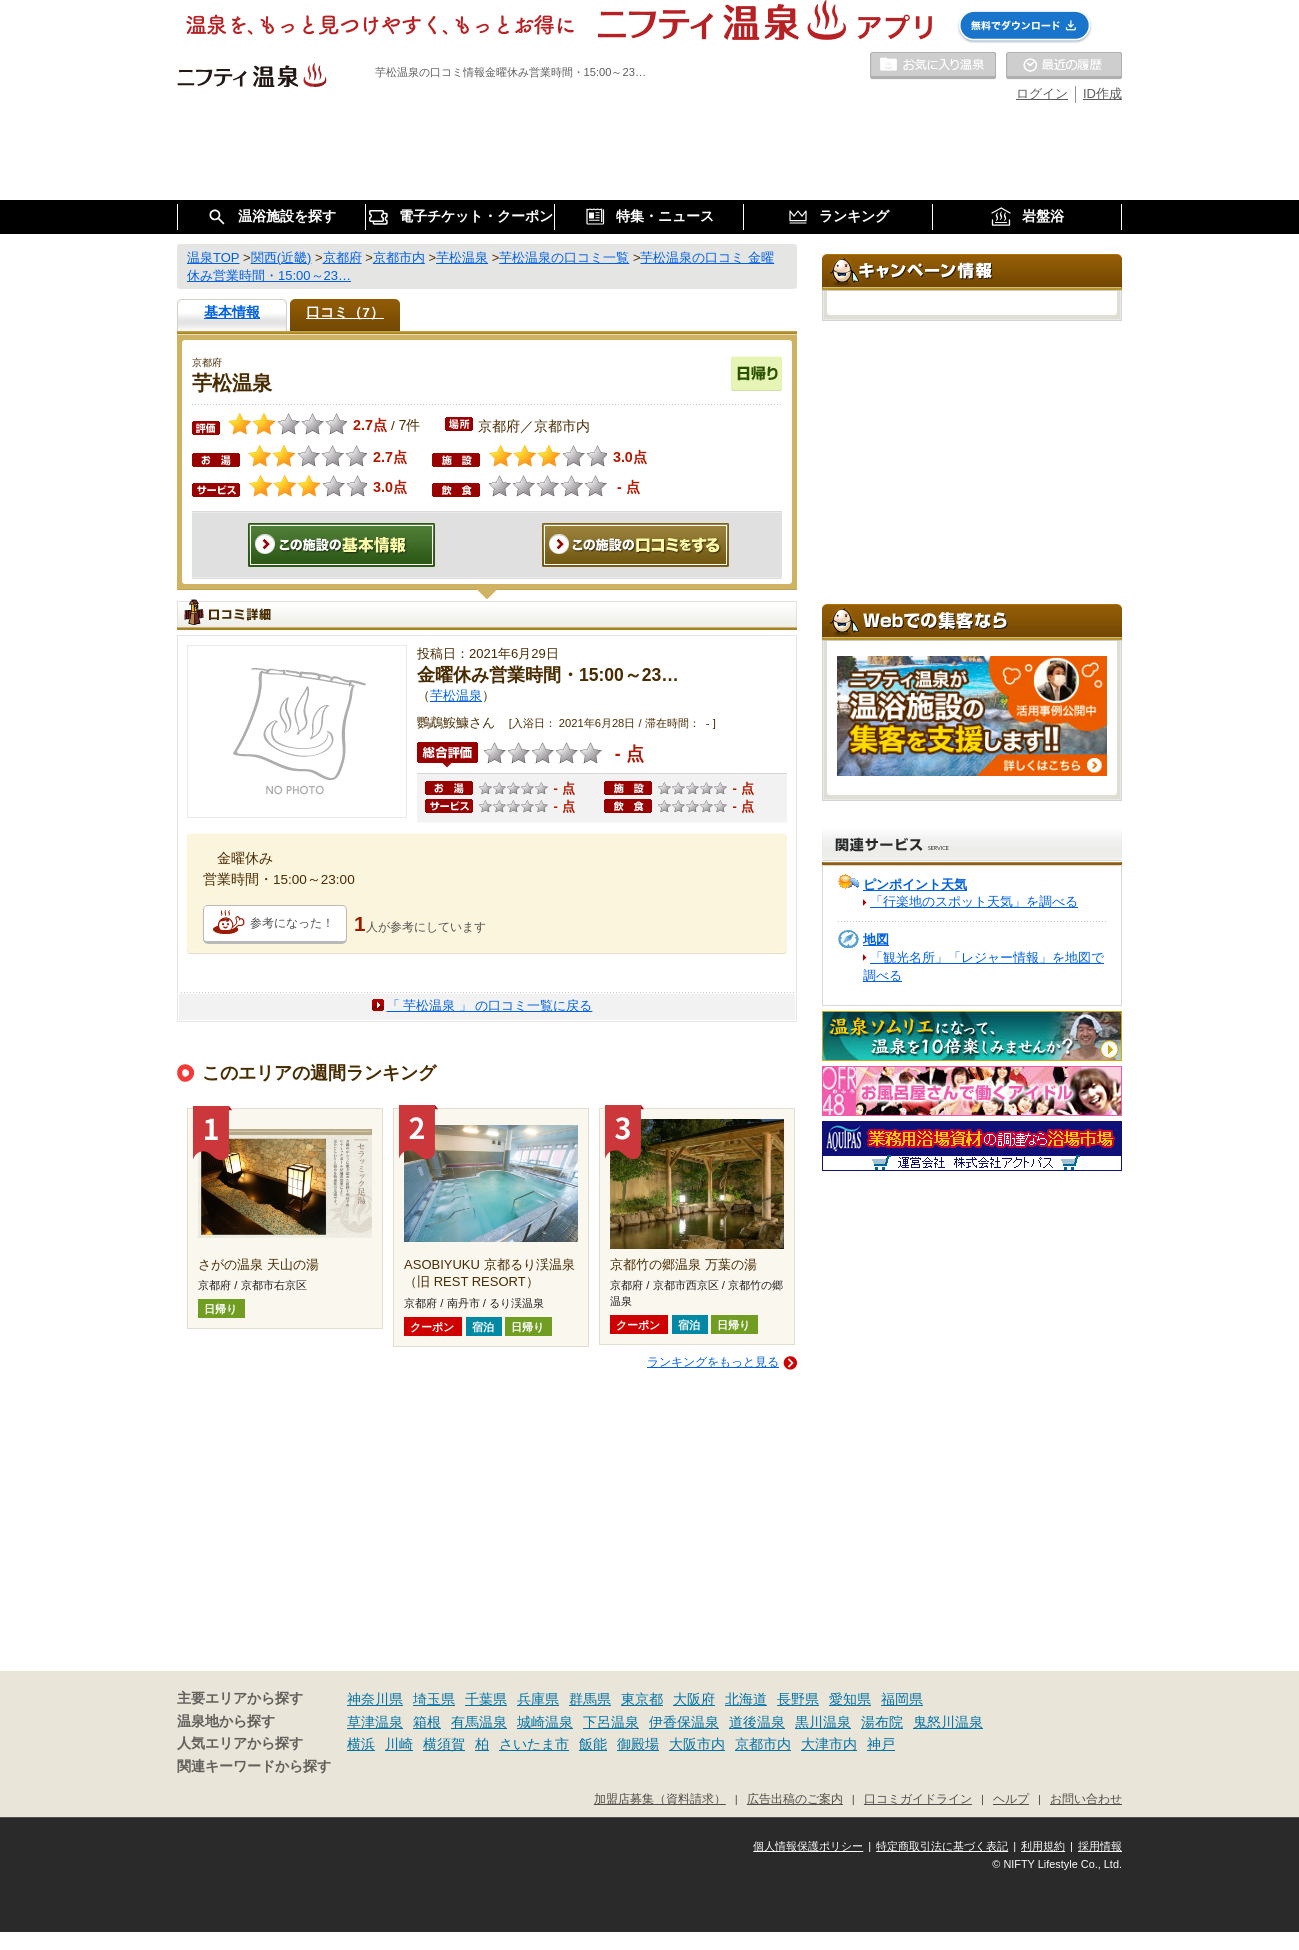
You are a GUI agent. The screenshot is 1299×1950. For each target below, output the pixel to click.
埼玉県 (434, 1699)
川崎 (399, 1744)
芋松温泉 (456, 695)
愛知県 (850, 1699)
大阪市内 (697, 1744)
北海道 (746, 1699)
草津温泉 (375, 1722)
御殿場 (638, 1744)
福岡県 (902, 1699)
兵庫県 (538, 1699)
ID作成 (1102, 93)
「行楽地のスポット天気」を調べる (974, 901)
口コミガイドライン (918, 1798)
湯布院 (882, 1722)
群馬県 (590, 1699)
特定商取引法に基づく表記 (942, 1846)
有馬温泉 (479, 1722)
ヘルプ (1011, 1798)
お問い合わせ (1086, 1798)
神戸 (881, 1744)
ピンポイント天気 (915, 884)
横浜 (361, 1744)
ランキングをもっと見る (713, 1362)
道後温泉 (757, 1722)
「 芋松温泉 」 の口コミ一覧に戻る (490, 1005)
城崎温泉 (545, 1722)
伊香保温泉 (684, 1722)
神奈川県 (375, 1699)
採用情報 (1100, 1846)
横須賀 (444, 1744)
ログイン (1042, 93)
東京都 (642, 1699)
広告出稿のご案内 (795, 1798)
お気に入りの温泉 (933, 66)
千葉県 (486, 1699)
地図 (876, 939)
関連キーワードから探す (254, 1766)
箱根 (427, 1722)
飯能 (593, 1744)
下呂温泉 (611, 1722)
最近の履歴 (1064, 66)
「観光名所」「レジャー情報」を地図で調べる (983, 966)
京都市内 (763, 1744)
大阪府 (694, 1699)
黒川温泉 (823, 1722)
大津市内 (829, 1744)
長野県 (798, 1699)
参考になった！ (292, 923)
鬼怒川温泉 (948, 1722)
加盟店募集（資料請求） (660, 1798)
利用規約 (1043, 1846)
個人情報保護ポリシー (808, 1846)
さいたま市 (534, 1744)
